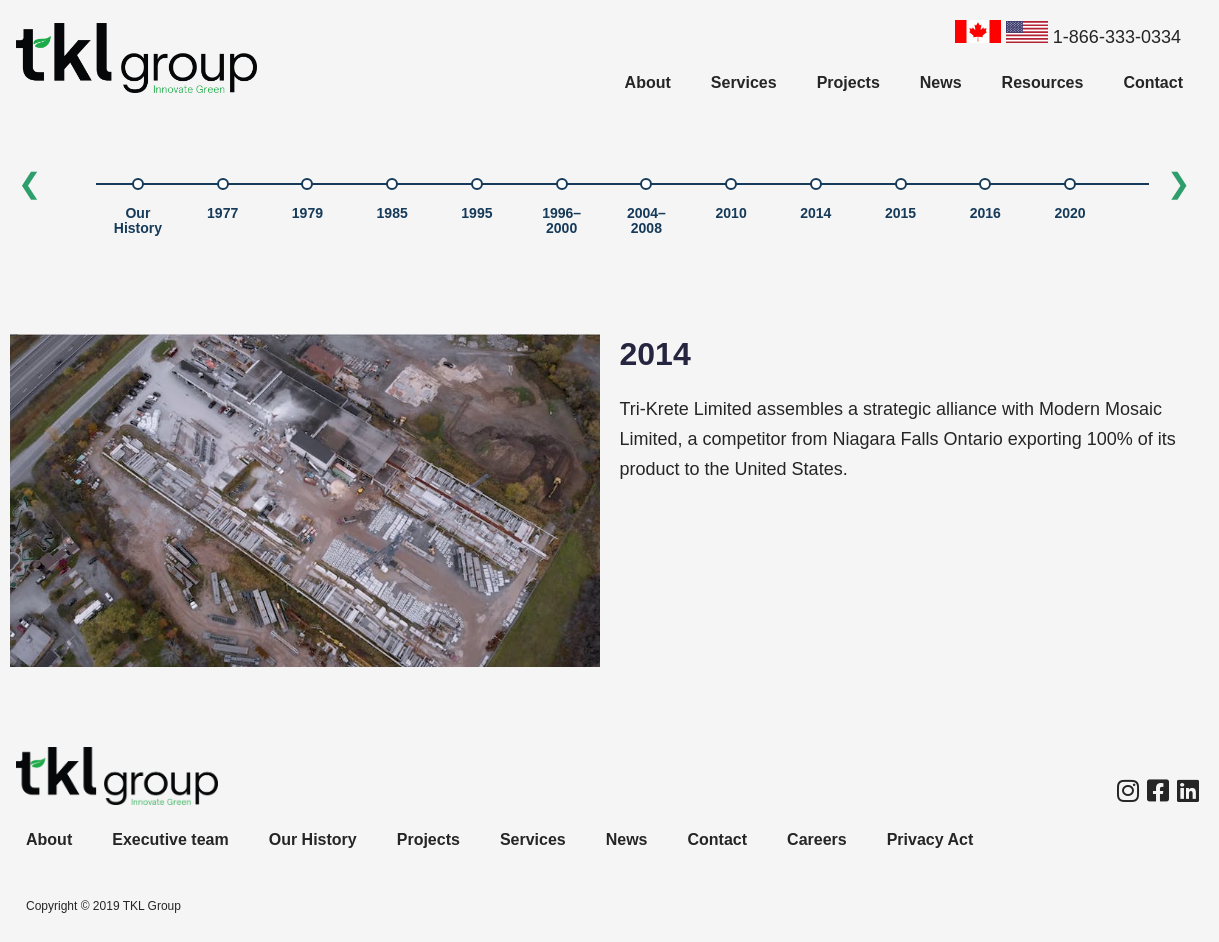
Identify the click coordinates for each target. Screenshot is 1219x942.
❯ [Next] (1178, 183)
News (941, 82)
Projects (848, 82)
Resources (1043, 82)
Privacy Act (930, 839)
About (648, 82)
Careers (817, 839)
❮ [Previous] (29, 183)
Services (744, 82)
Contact (1153, 82)
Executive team (170, 839)
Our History (313, 839)
